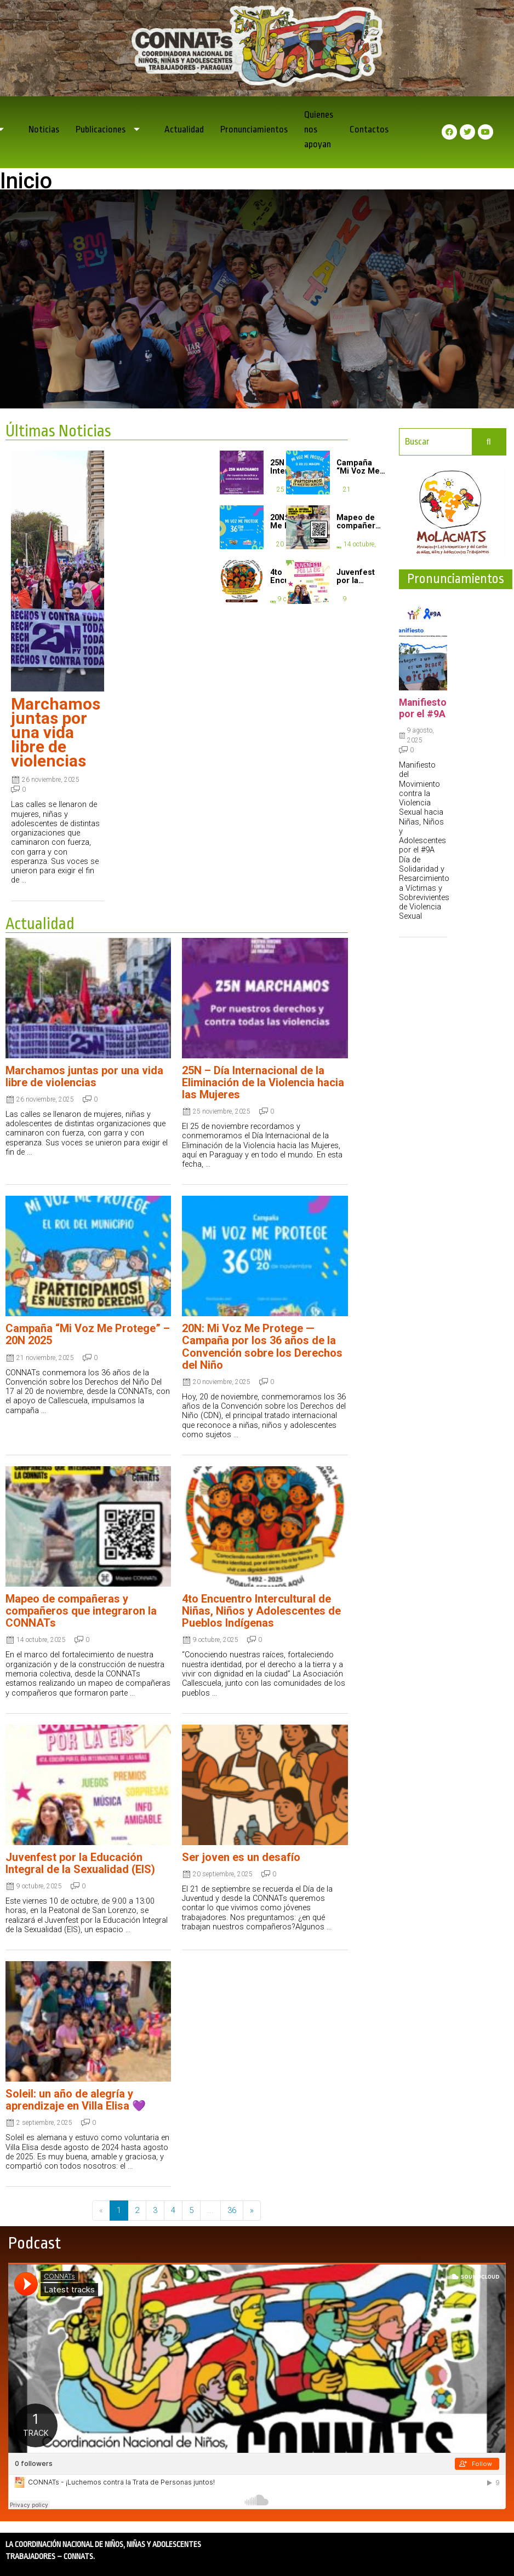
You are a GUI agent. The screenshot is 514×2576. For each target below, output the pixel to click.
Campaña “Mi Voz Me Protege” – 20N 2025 (87, 1334)
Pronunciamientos (254, 129)
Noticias (43, 129)
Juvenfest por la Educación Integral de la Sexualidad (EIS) (80, 1863)
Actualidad (184, 129)
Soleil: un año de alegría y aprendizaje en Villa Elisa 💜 (75, 2099)
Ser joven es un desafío (241, 1857)
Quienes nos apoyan (318, 129)
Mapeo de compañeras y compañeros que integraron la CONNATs (81, 1610)
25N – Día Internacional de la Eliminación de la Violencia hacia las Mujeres (263, 1082)
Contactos (369, 129)
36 (231, 2210)
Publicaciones (112, 129)
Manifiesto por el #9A (423, 708)
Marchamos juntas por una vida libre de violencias (55, 732)
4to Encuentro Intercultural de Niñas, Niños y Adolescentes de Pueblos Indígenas (261, 1610)
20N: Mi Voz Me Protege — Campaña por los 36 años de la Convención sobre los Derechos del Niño (262, 1346)
